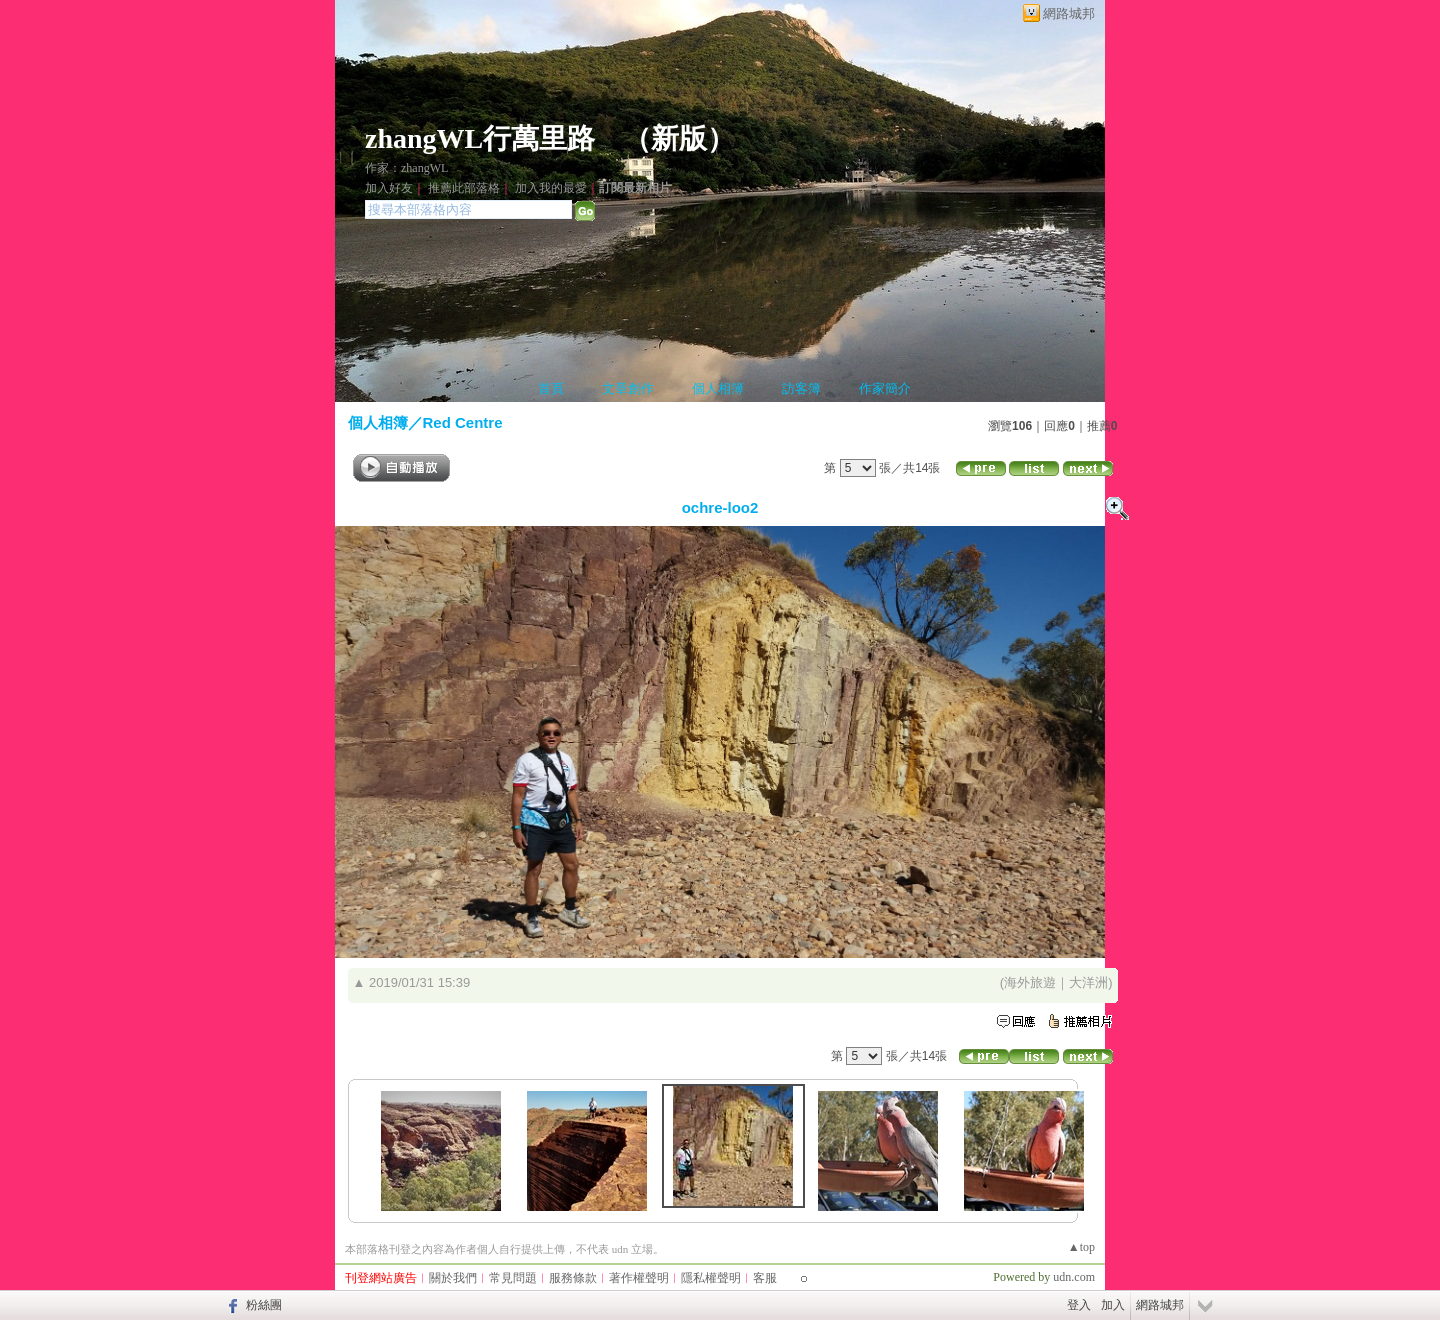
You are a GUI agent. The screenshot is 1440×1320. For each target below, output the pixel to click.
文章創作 (628, 388)
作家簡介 (885, 388)
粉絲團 (264, 1305)
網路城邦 (1069, 13)
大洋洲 (1088, 982)
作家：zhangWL (406, 168)
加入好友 (389, 188)
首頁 (551, 388)
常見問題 (513, 1278)
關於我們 (453, 1278)
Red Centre (463, 422)
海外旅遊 (1030, 982)
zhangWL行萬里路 (480, 138)
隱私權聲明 (711, 1278)
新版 (679, 138)
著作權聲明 (639, 1278)
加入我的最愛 (551, 188)
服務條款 (573, 1278)
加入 (1113, 1305)
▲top (1081, 1247)
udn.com (1074, 1277)
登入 (1079, 1305)
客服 (765, 1278)
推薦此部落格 (464, 188)
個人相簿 (718, 388)
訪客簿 (801, 388)
